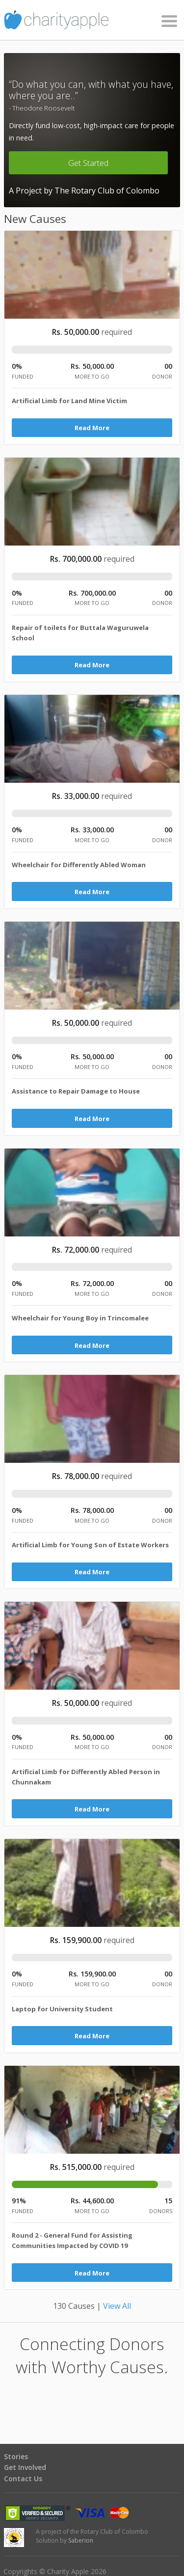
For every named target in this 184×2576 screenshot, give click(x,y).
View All (117, 2306)
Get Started (88, 163)
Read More (92, 427)
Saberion (80, 2540)
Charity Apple (92, 20)
